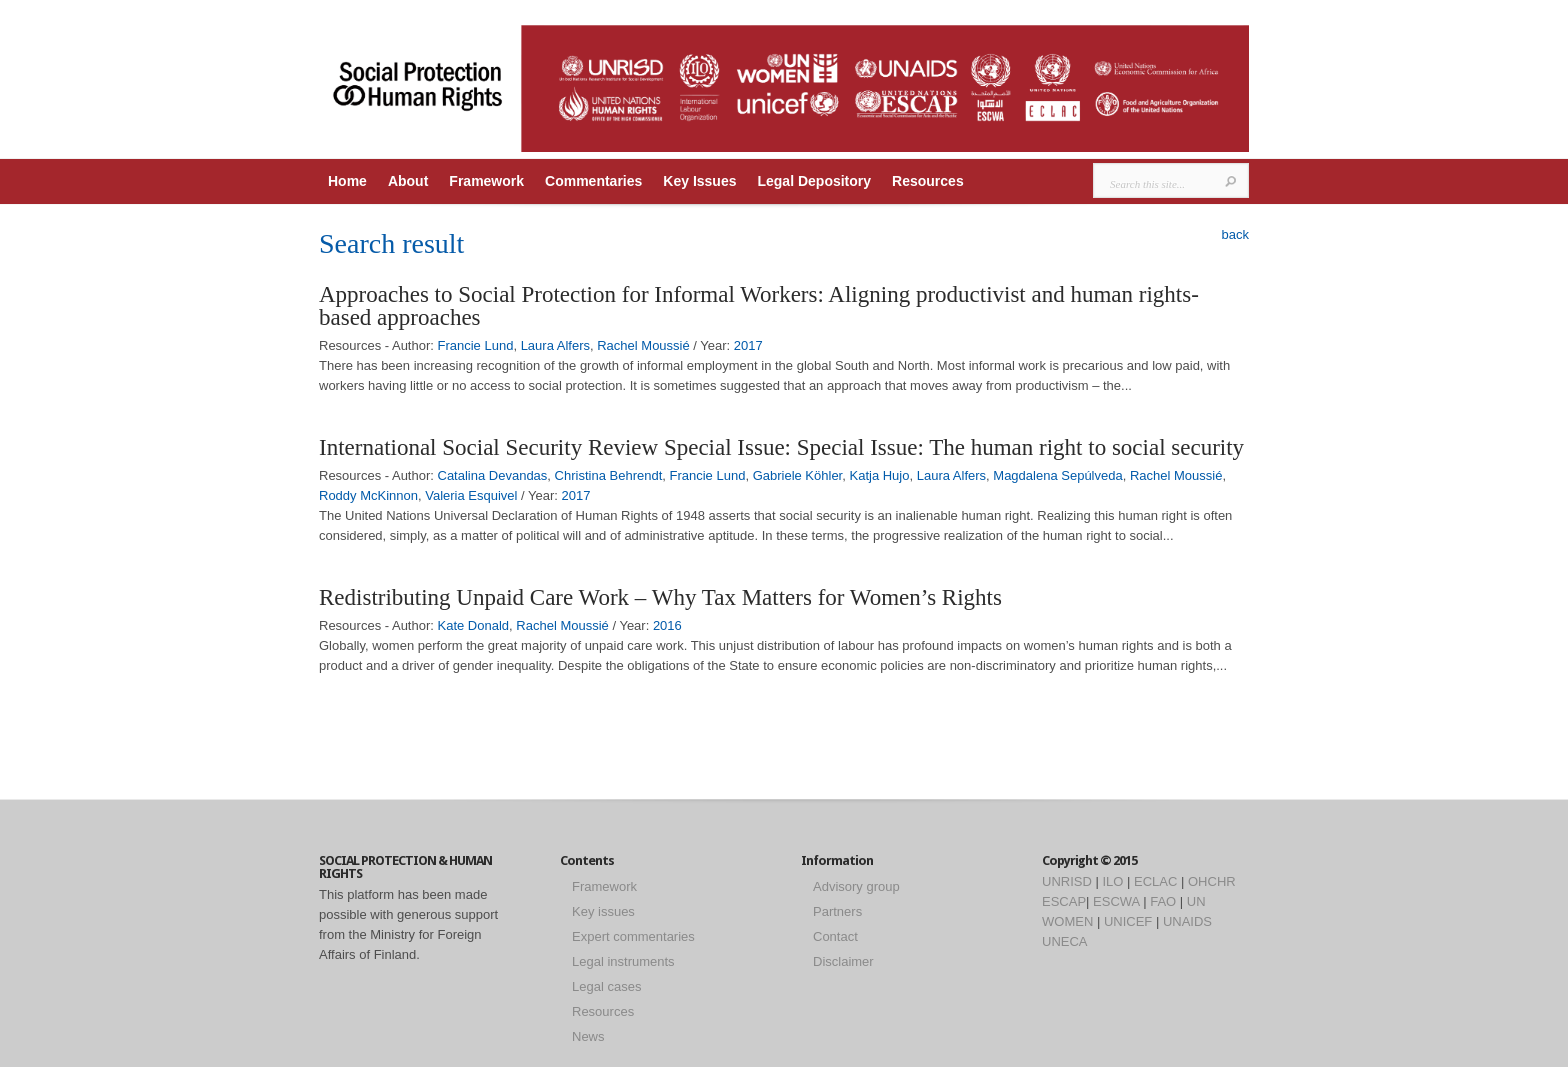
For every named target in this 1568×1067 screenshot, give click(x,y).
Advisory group (856, 886)
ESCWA (1116, 901)
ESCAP (1064, 901)
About (408, 181)
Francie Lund (476, 345)
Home (347, 181)
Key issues (603, 911)
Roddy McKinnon (368, 495)
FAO (1163, 901)
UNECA (1065, 941)
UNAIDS (1187, 921)
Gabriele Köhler (798, 475)
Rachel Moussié (643, 345)
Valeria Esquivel (471, 495)
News (588, 1036)
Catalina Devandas (493, 475)
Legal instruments (623, 961)
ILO (1112, 881)
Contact (835, 936)
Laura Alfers (555, 345)
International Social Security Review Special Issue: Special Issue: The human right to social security (781, 447)
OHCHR (1212, 881)
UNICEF (1128, 921)
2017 (748, 345)
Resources (928, 181)
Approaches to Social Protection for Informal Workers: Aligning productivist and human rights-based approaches (759, 306)
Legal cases (606, 986)
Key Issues (699, 181)
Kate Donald (474, 625)
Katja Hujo (879, 475)
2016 (667, 625)
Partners (837, 911)
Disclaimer (843, 961)
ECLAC (1155, 881)
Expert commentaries (633, 936)
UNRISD (1067, 881)
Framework (486, 181)
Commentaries (593, 181)
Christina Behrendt (609, 475)
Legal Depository (814, 181)
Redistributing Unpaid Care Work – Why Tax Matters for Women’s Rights (660, 597)
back (1235, 234)
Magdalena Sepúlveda (1057, 475)
